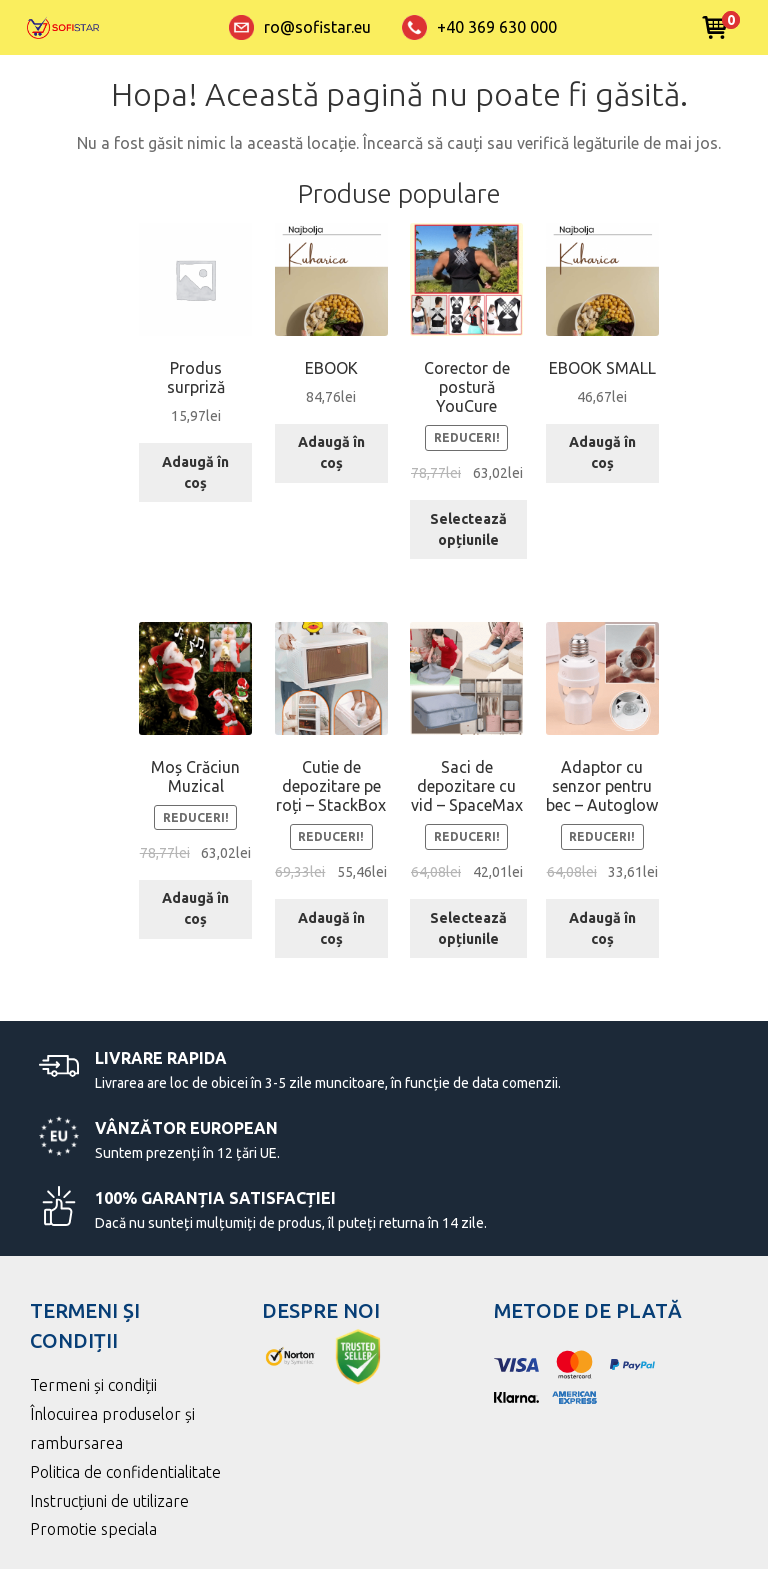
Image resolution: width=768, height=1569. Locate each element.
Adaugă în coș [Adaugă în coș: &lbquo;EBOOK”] (331, 452)
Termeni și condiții (93, 1385)
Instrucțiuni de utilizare (109, 1501)
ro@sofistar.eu (300, 27)
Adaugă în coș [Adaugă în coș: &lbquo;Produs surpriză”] (195, 472)
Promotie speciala (93, 1529)
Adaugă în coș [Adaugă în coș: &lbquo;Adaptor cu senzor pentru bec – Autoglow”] (602, 928)
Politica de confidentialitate (125, 1472)
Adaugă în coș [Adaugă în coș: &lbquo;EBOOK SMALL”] (602, 452)
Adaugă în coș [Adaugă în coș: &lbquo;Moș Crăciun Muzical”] (195, 908)
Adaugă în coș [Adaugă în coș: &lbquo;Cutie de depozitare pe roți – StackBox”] (331, 928)
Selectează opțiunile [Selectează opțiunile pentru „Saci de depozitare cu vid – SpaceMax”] (468, 928)
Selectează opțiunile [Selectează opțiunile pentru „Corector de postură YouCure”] (468, 529)
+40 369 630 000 (479, 27)
